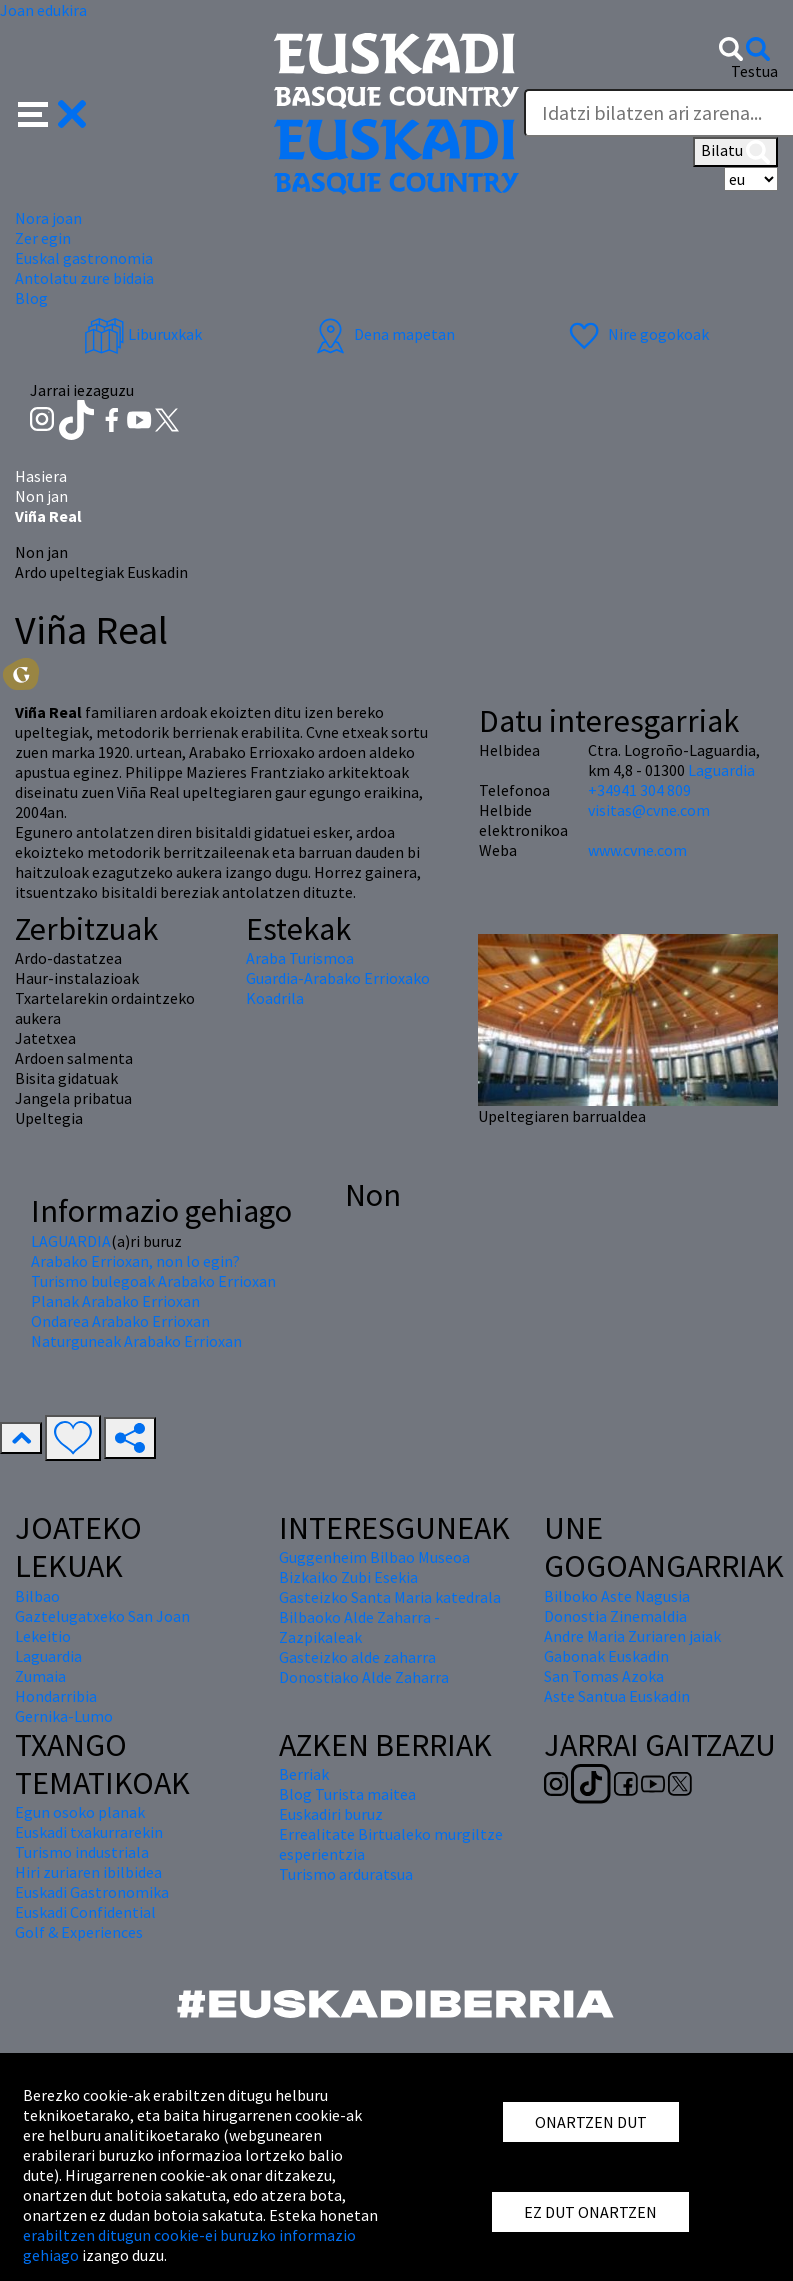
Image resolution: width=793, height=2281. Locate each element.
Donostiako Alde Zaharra (364, 1677)
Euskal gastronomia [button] (84, 258)
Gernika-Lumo (64, 1716)
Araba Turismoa (300, 958)
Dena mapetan (382, 334)
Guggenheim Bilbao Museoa (374, 1557)
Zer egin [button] (43, 238)
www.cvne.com (637, 850)
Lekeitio (43, 1636)
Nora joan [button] (48, 218)
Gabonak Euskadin (606, 1656)
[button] (52, 112)
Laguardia (721, 770)
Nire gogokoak (636, 334)
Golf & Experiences (79, 1932)
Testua (754, 71)
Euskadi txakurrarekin (89, 1832)
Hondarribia (56, 1696)
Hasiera (41, 476)
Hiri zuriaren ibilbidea (88, 1872)
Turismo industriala (82, 1852)
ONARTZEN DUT (591, 2122)
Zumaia (40, 1676)
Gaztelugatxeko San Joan (102, 1616)
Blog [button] (31, 298)
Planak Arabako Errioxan (115, 1301)
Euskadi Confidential (85, 1912)
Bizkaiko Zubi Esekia (348, 1577)
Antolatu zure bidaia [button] (84, 278)
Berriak (304, 1774)
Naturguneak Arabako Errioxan (136, 1341)
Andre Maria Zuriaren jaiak (632, 1636)
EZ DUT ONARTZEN (590, 2212)
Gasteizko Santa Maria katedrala (390, 1597)
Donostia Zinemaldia (615, 1616)
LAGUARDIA (71, 1241)
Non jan (41, 496)
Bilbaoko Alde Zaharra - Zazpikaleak (359, 1627)
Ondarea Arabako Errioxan (120, 1321)
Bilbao (37, 1596)
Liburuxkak (143, 334)
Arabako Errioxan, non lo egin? (135, 1261)
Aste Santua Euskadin (617, 1696)
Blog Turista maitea (347, 1794)
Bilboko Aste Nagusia (617, 1596)
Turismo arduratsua (346, 1874)
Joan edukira (43, 10)
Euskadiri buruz (331, 1814)
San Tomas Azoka (604, 1676)
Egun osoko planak (80, 1812)
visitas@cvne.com (649, 810)
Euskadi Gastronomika (92, 1892)
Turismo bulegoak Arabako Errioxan (153, 1281)
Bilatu (735, 152)
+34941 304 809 (639, 790)
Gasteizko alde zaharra (357, 1657)
